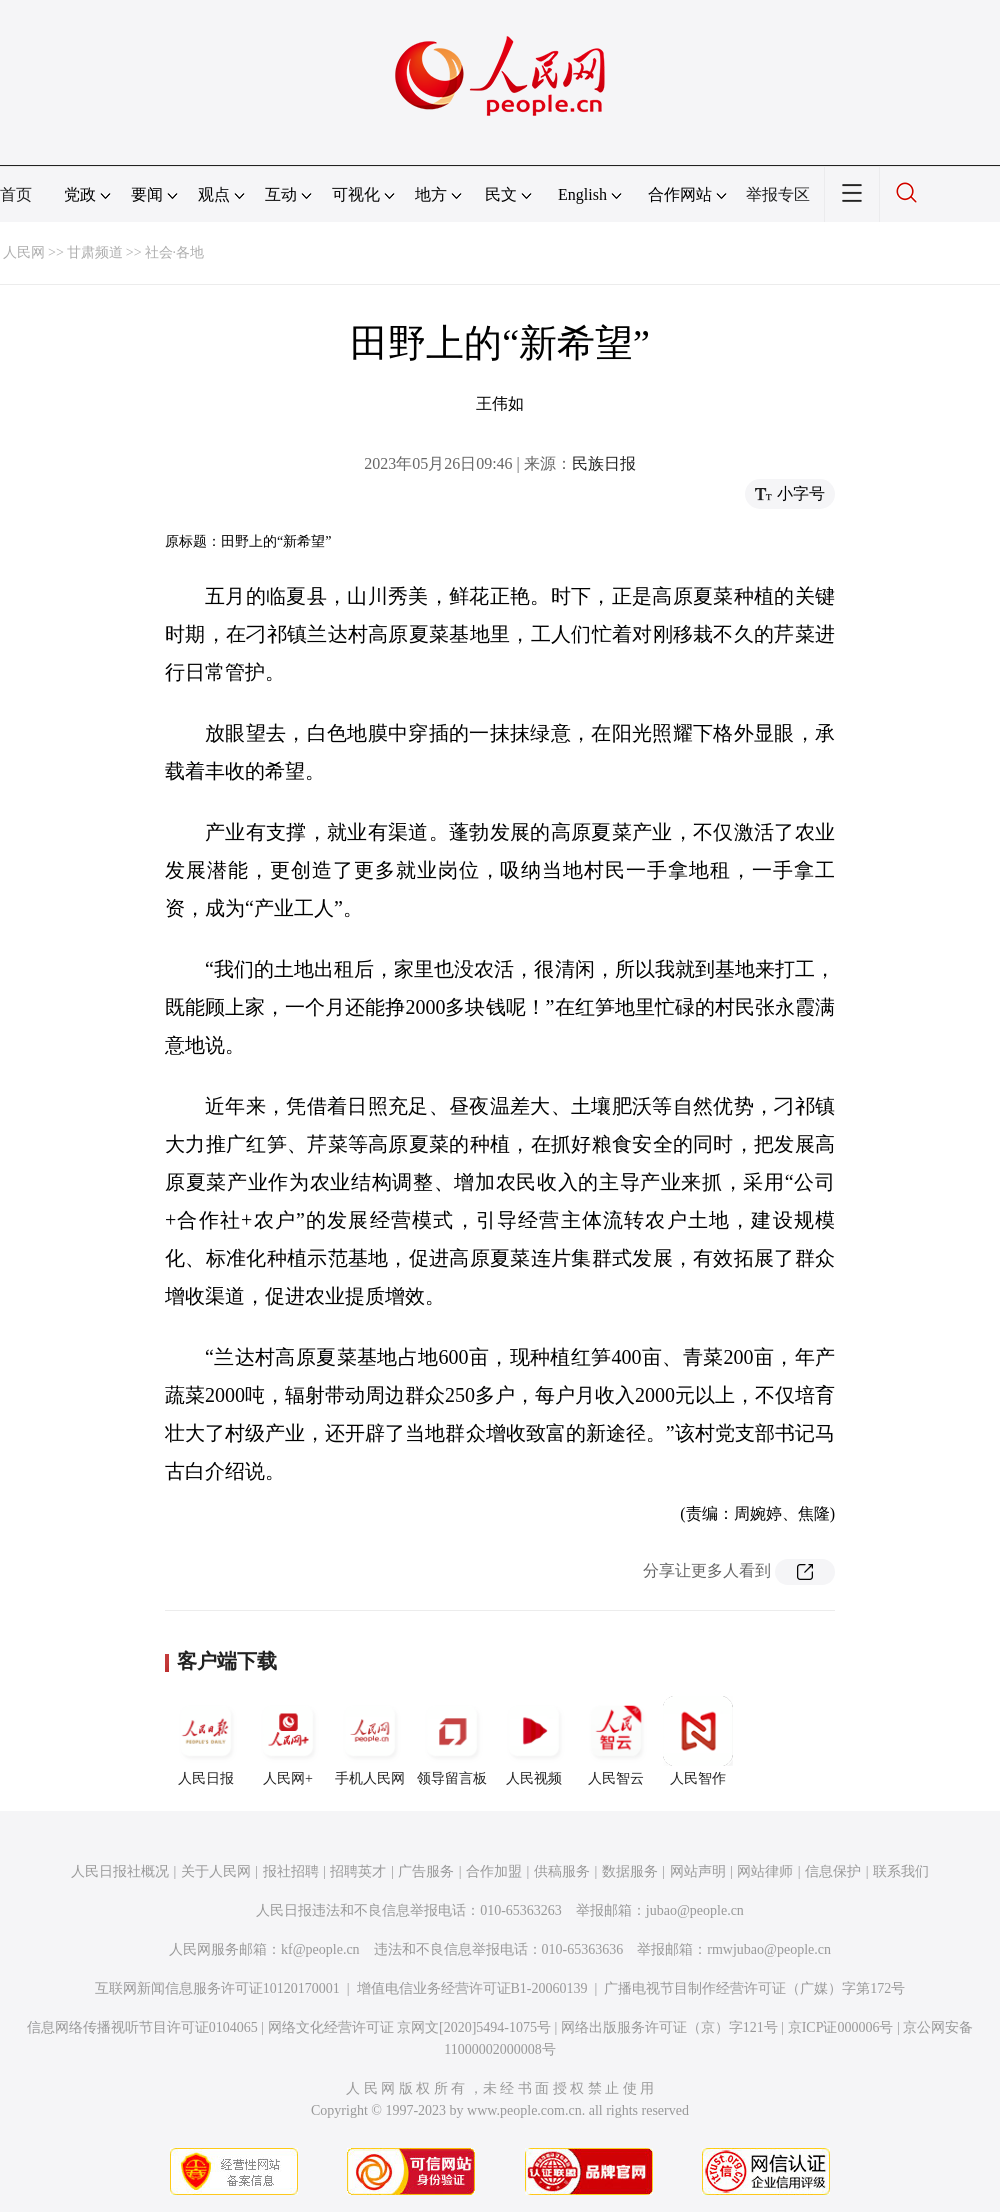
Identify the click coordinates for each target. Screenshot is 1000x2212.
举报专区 (778, 194)
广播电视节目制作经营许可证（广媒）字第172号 (754, 1988)
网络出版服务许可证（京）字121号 (669, 2027)
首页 (16, 194)
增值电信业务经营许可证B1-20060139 (472, 1988)
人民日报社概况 (120, 1871)
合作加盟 (494, 1871)
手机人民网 (370, 1741)
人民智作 (698, 1741)
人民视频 (534, 1741)
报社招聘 (291, 1871)
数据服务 (630, 1871)
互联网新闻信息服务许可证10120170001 (217, 1988)
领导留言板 (452, 1741)
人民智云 (616, 1741)
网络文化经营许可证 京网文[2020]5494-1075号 (410, 2027)
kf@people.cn (320, 1949)
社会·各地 (175, 252)
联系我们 (901, 1871)
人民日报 (206, 1741)
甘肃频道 (95, 252)
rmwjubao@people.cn (769, 1949)
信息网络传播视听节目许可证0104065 (142, 2027)
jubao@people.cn (695, 1910)
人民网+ (288, 1741)
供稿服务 (562, 1871)
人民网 (24, 252)
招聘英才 (358, 1871)
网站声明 (698, 1871)
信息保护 (833, 1871)
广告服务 (426, 1871)
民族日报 (604, 463)
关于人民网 (216, 1871)
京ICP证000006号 (841, 2027)
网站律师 (765, 1871)
